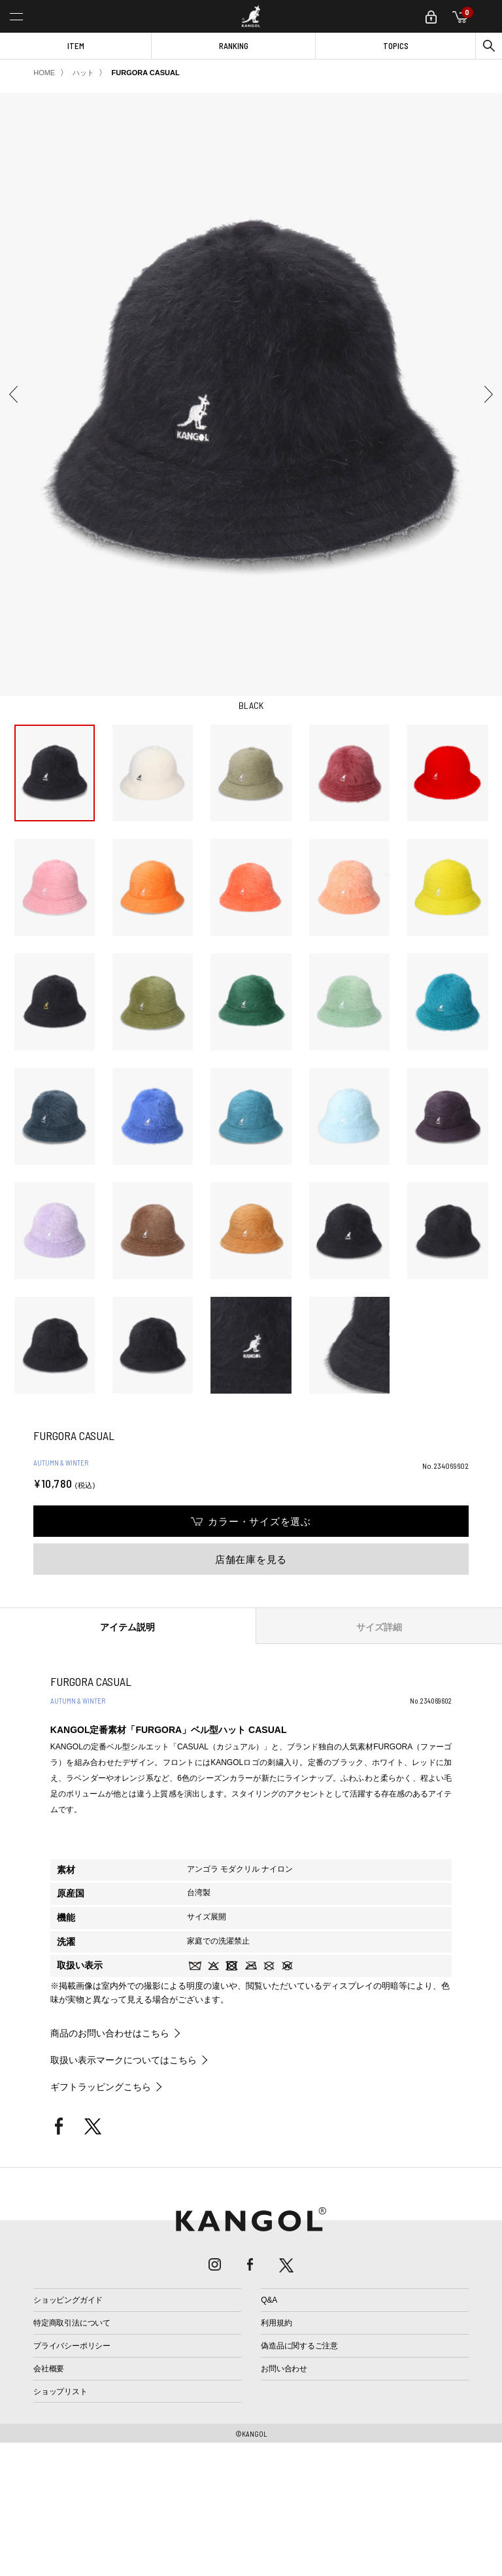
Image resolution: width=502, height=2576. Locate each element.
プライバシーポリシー (71, 2345)
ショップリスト (60, 2391)
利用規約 (276, 2322)
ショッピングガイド (68, 2300)
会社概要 (48, 2368)
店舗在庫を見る (251, 1559)
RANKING (233, 46)
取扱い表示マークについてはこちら (123, 2060)
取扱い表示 (80, 1965)
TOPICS (396, 46)
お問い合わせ (284, 2368)
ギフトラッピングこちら (100, 2086)
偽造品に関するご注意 (299, 2345)
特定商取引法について (71, 2322)
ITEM (75, 46)
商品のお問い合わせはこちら (109, 2033)
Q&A (269, 2300)
